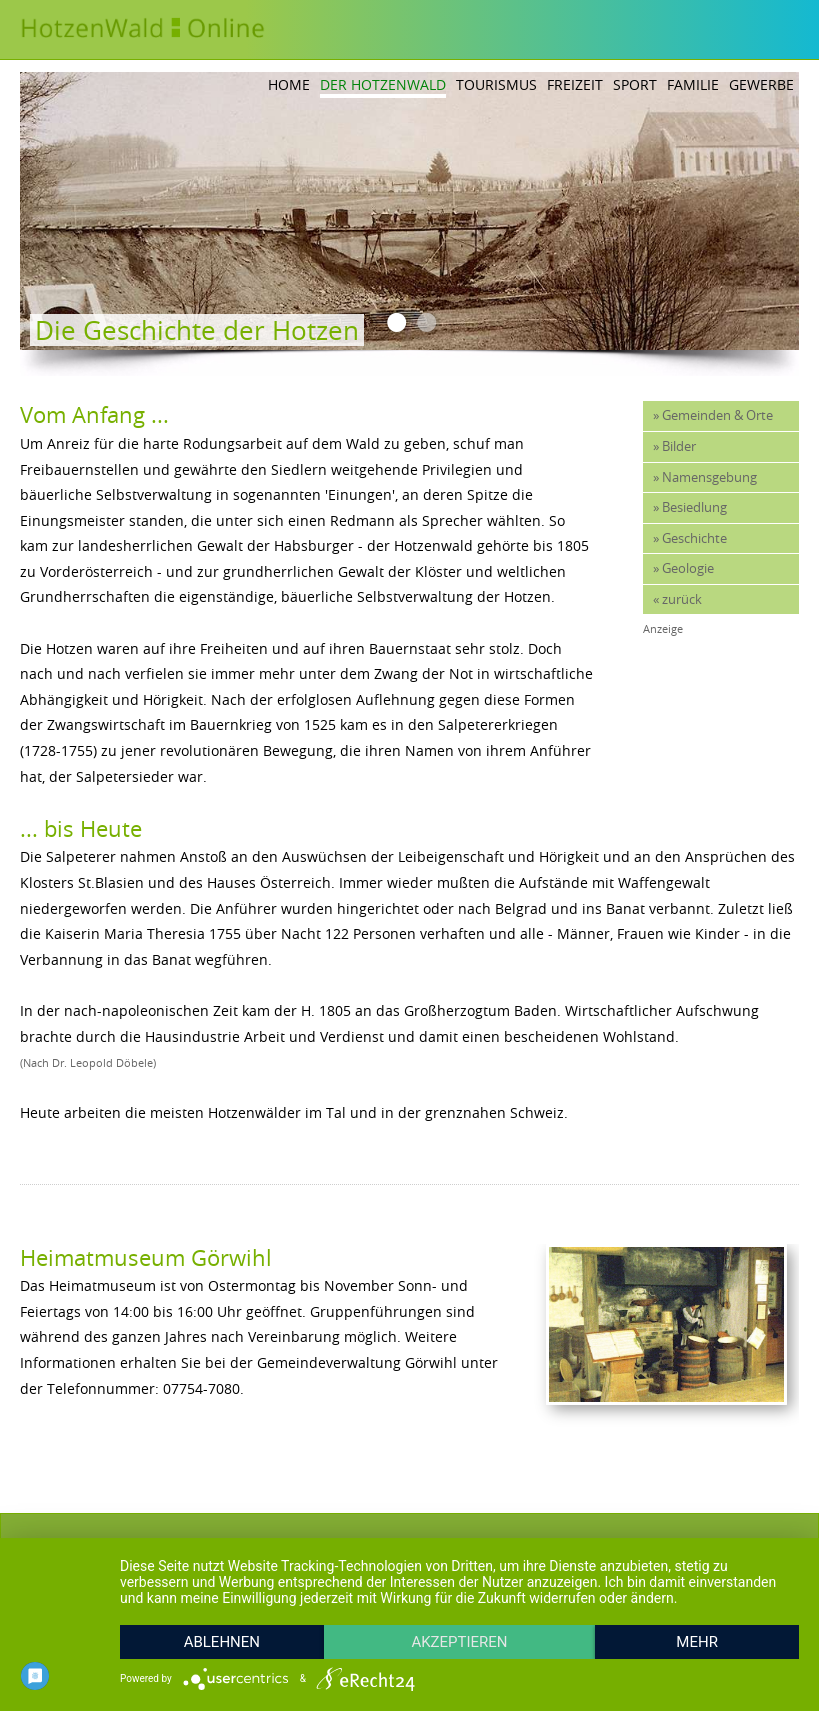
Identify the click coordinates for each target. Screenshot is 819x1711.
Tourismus (496, 84)
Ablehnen (222, 1642)
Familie (693, 84)
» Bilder (674, 446)
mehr (697, 1642)
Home (289, 84)
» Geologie (683, 568)
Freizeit (575, 84)
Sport (635, 84)
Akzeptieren (459, 1642)
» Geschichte (690, 538)
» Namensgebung (705, 477)
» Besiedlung (690, 507)
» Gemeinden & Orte (713, 415)
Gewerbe (761, 84)
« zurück (677, 599)
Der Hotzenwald (383, 84)
